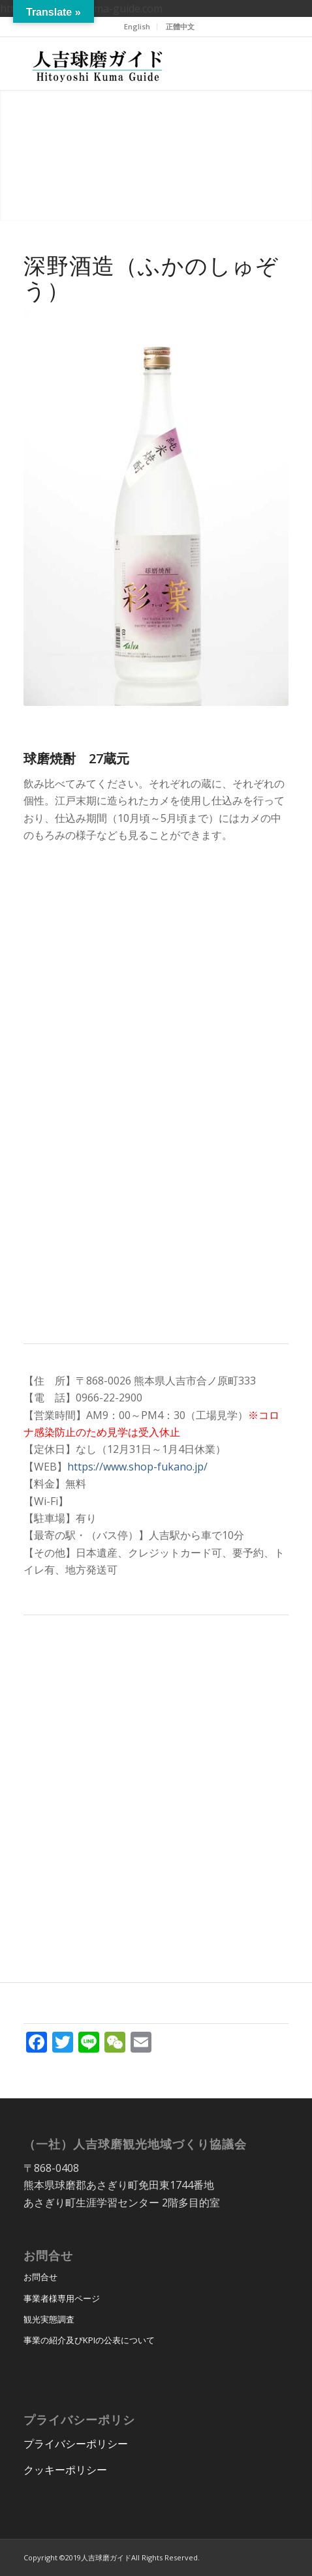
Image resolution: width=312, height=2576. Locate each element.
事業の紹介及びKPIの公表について (89, 2340)
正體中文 (180, 26)
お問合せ (40, 2277)
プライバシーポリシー (75, 2444)
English (137, 26)
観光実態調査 (48, 2319)
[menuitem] (137, 26)
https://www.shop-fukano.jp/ (137, 1466)
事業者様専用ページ (61, 2298)
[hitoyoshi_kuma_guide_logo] (129, 63)
